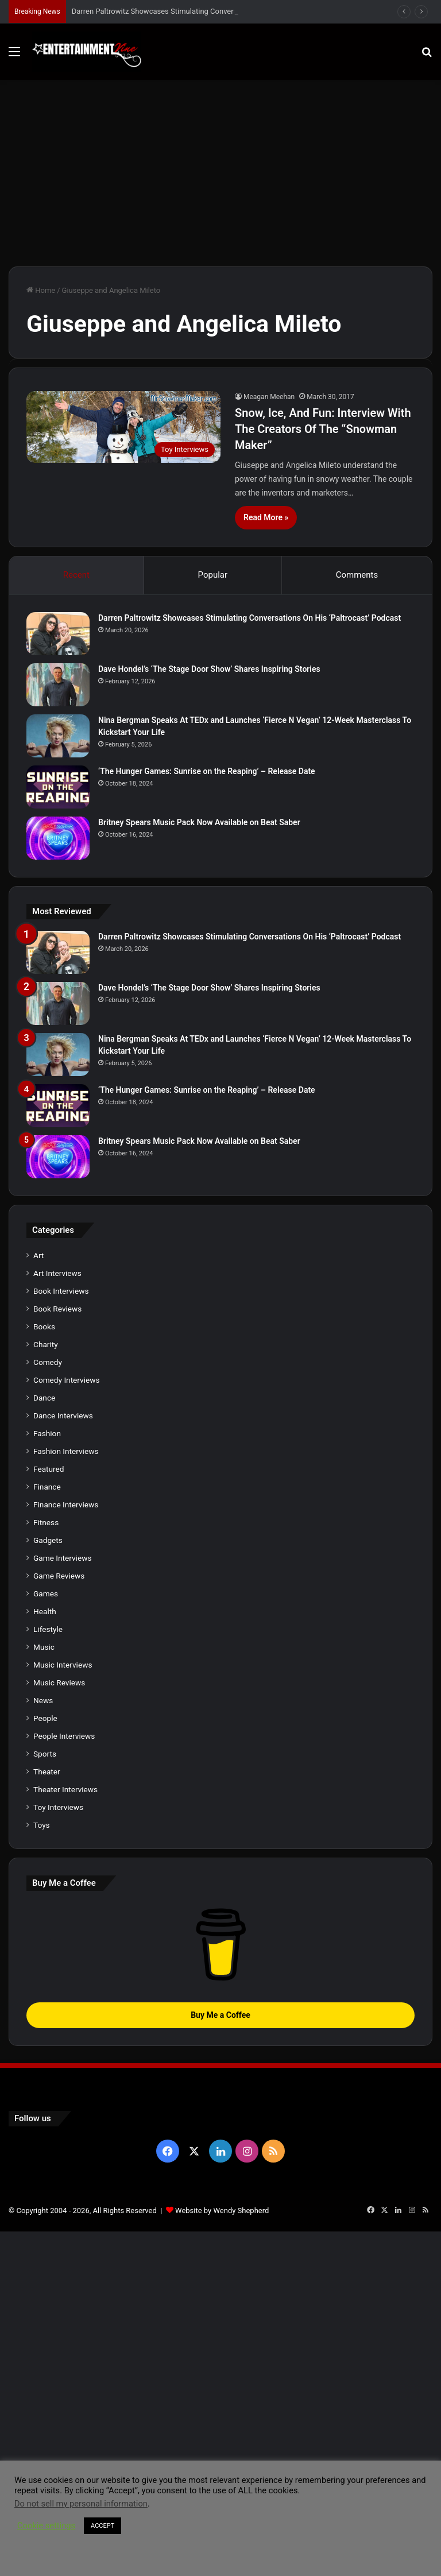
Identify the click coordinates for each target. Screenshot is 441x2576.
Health (44, 1611)
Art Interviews (57, 1273)
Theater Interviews (65, 1789)
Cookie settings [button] (46, 2525)
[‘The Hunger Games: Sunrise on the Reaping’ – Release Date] (58, 787)
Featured (48, 1468)
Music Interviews (62, 1664)
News (43, 1700)
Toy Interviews (58, 1807)
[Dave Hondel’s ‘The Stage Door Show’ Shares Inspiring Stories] (58, 684)
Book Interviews (60, 1290)
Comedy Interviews (66, 1379)
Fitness (46, 1522)
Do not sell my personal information (81, 2503)
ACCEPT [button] (102, 2525)
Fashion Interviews (65, 1451)
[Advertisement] (220, 177)
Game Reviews (58, 1575)
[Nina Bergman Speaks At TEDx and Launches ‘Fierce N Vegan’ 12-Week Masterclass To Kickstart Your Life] (58, 735)
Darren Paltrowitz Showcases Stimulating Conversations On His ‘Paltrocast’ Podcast (249, 617)
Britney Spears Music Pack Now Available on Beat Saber (199, 822)
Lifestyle (48, 1629)
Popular (213, 575)
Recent (76, 575)
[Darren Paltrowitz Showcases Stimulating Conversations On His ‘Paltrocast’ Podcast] (58, 633)
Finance (47, 1486)
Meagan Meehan (269, 397)
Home (40, 290)
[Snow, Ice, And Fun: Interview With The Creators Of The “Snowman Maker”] (123, 427)
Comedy (47, 1362)
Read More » (265, 517)
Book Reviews (57, 1308)
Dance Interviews (63, 1415)
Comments (357, 575)
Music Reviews (59, 1682)
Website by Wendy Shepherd (222, 2210)
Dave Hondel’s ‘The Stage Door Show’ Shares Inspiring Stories (209, 669)
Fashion (47, 1433)
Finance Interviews (65, 1504)
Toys (41, 1824)
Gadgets (48, 1540)
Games (45, 1593)
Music (44, 1646)
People (45, 1718)
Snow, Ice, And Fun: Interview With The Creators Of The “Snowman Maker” (323, 429)
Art (38, 1255)
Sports (44, 1753)
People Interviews (64, 1735)
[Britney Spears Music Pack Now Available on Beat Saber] (58, 838)
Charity (45, 1344)
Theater (46, 1771)
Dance (44, 1397)
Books (44, 1326)
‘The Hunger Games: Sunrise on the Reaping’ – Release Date (206, 771)
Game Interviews (62, 1557)
